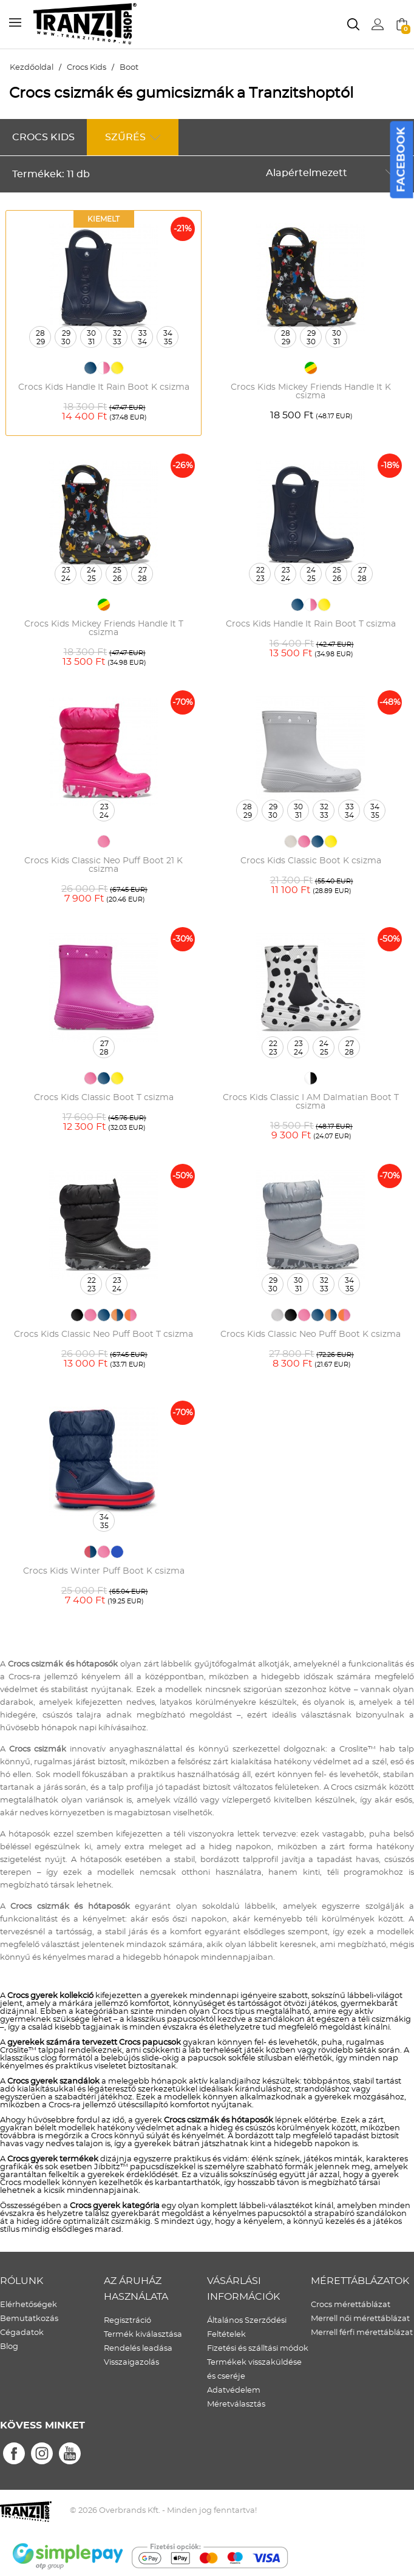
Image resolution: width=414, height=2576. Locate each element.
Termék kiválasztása (143, 2335)
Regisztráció (127, 2321)
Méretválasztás (236, 2404)
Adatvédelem (233, 2390)
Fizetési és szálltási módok (257, 2349)
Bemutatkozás (29, 2319)
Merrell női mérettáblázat (360, 2319)
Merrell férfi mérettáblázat (362, 2333)
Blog (9, 2347)
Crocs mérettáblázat (350, 2305)
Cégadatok (22, 2333)
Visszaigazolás (131, 2363)
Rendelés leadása (138, 2349)
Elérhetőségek (28, 2305)
